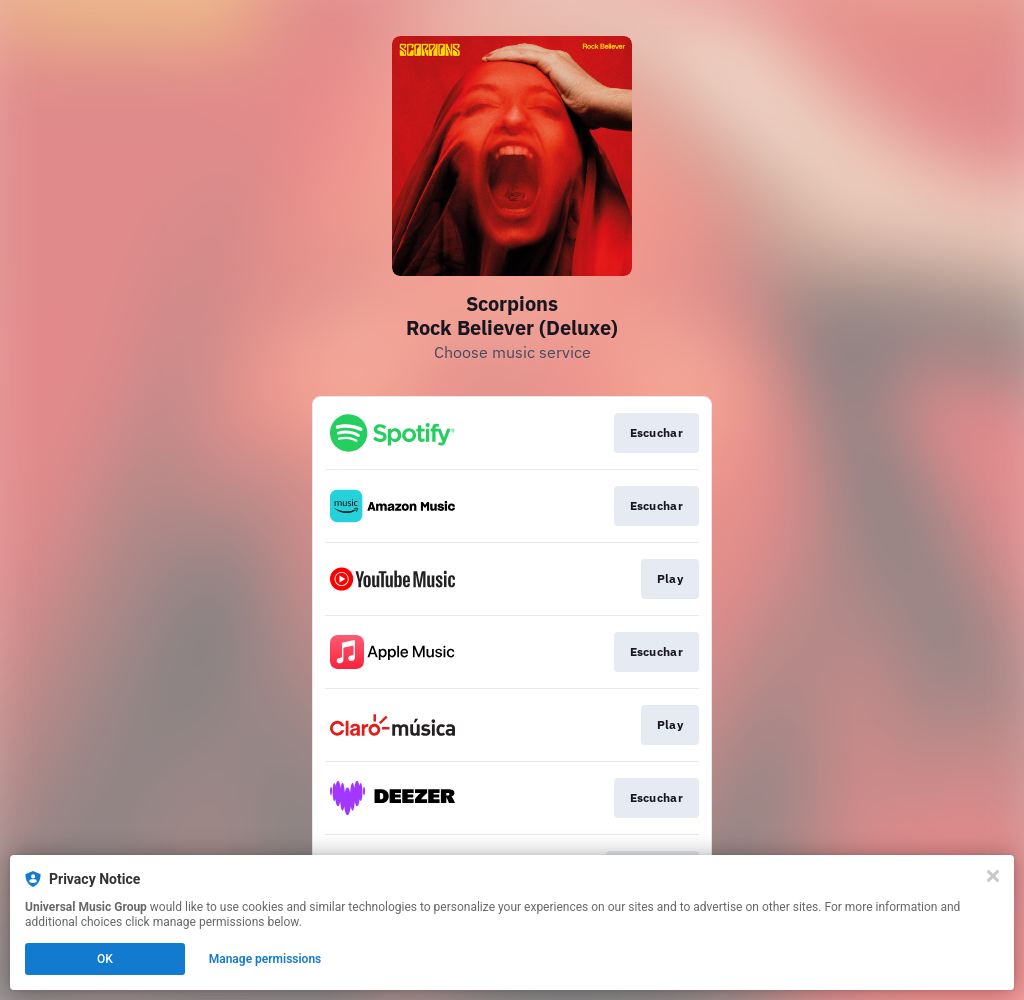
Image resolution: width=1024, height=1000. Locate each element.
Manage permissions (265, 959)
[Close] (993, 876)
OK (105, 959)
